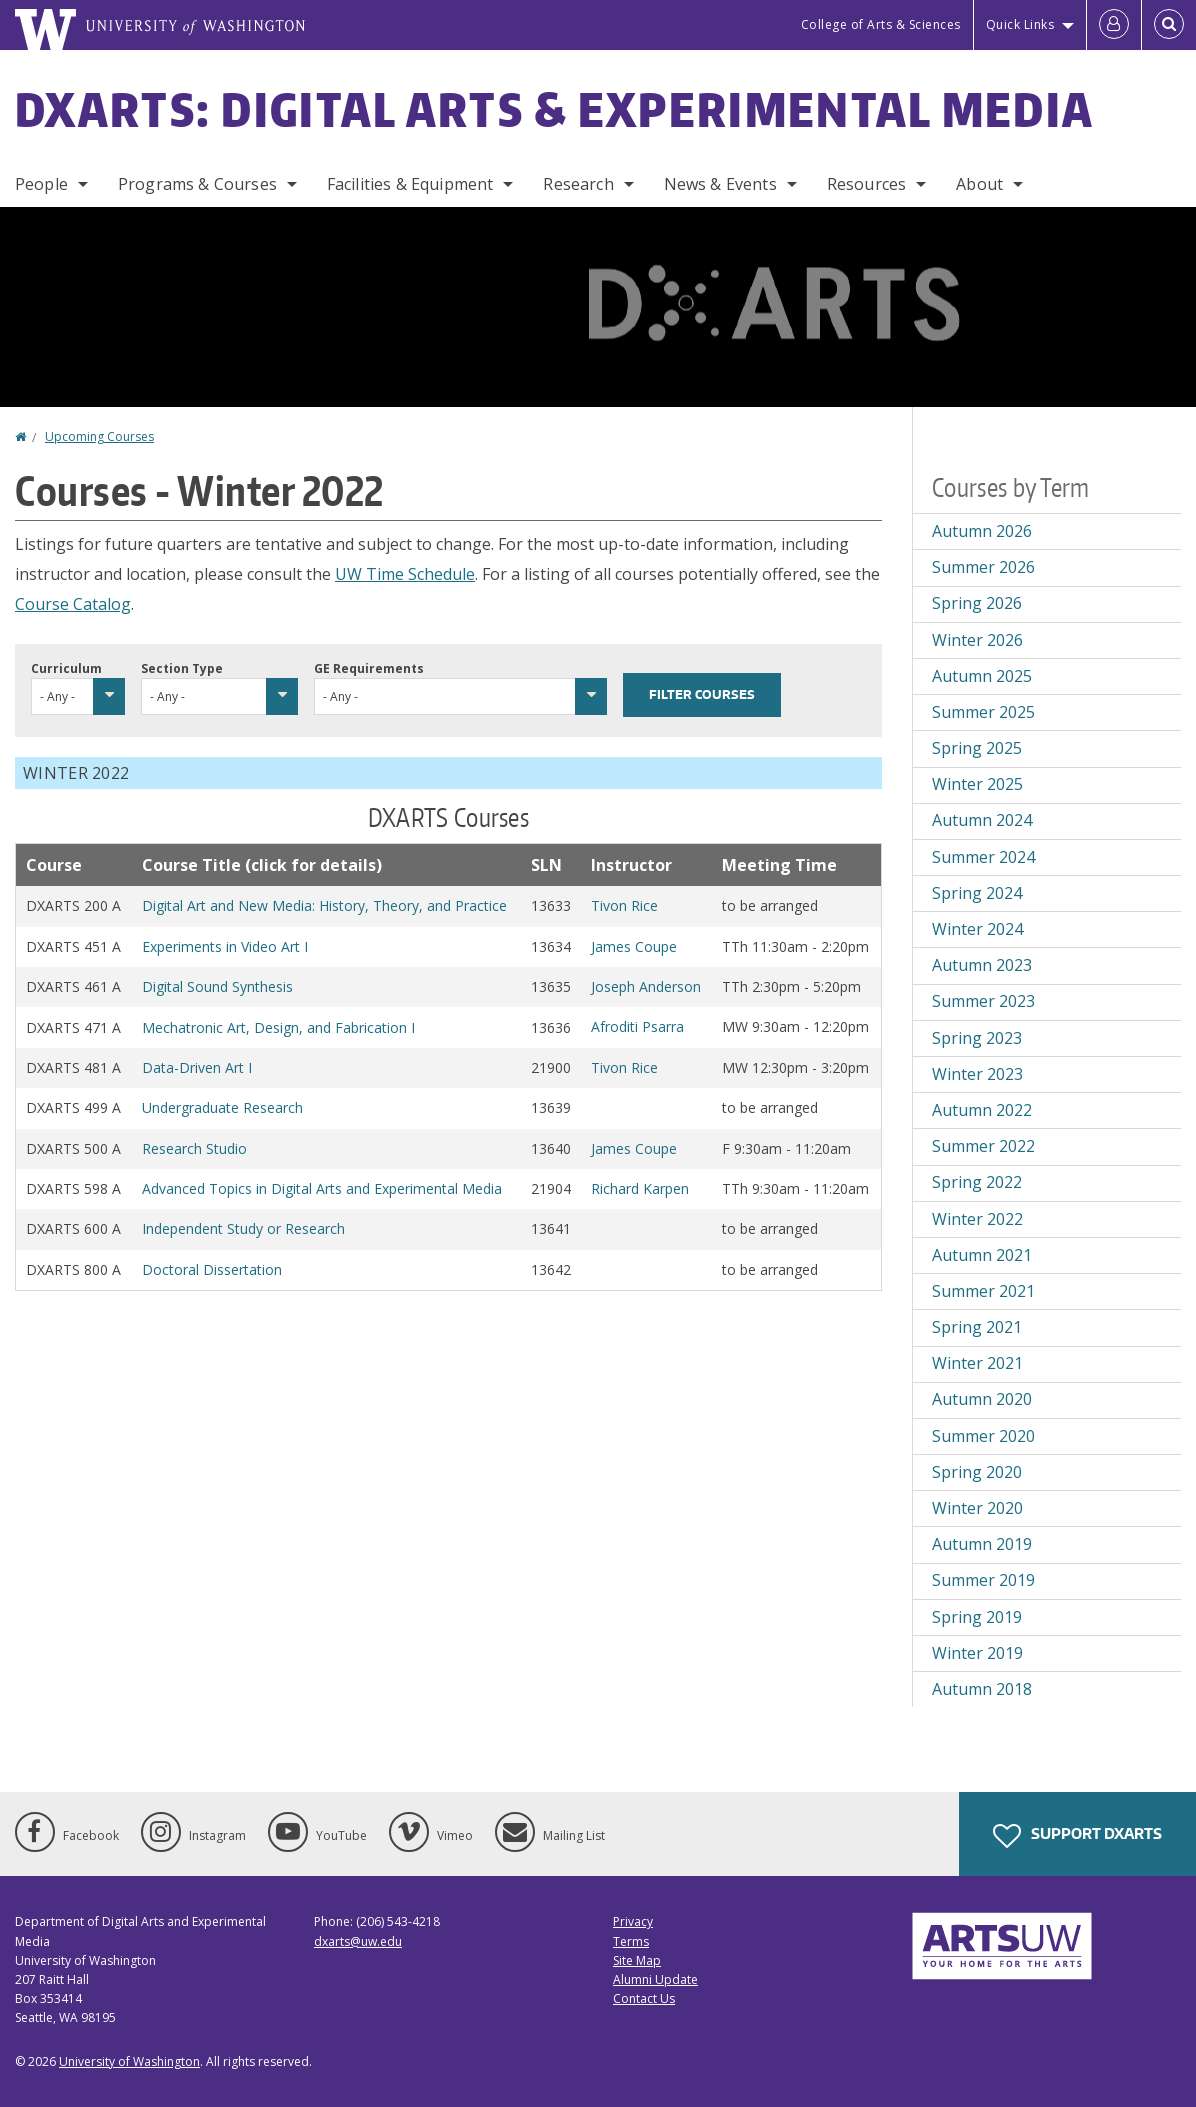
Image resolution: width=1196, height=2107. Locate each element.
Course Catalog (73, 604)
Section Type (182, 668)
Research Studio (194, 1148)
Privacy (633, 1921)
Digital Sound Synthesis (217, 986)
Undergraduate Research (222, 1107)
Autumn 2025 (982, 676)
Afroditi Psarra (637, 1026)
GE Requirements (369, 668)
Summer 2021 (983, 1291)
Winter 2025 (977, 784)
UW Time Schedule (405, 574)
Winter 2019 (977, 1653)
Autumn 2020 (982, 1399)
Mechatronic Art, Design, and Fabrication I (278, 1027)
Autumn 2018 (982, 1689)
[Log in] (1114, 25)
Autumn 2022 (982, 1110)
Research (578, 184)
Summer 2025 (983, 712)
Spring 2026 (977, 603)
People (41, 184)
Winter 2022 (977, 1219)
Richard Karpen (640, 1188)
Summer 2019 (983, 1580)
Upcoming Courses (99, 436)
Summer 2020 (983, 1436)
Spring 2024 (977, 893)
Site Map (637, 1960)
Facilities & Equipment (410, 184)
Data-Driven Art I (197, 1067)
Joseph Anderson (646, 986)
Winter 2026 (977, 640)
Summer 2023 (983, 1001)
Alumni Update (655, 1979)
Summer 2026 (983, 567)
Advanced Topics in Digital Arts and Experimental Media (322, 1188)
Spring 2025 (977, 748)
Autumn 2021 (982, 1255)
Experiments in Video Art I (225, 946)
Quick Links (1020, 24)
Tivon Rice (624, 905)
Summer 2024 (983, 857)
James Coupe (634, 946)
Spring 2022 (977, 1182)
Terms (631, 1941)
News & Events (720, 184)
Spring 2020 (977, 1472)
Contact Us (644, 1998)
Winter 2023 (977, 1074)
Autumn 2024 (982, 820)
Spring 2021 (977, 1327)
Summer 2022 (983, 1146)
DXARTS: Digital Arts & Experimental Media (554, 109)
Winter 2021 (977, 1363)
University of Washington (129, 2061)
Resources (866, 184)
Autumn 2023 (982, 965)
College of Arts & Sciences (881, 24)
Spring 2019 (977, 1617)
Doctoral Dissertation (212, 1269)
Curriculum (66, 668)
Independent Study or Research (243, 1228)
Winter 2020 (977, 1508)
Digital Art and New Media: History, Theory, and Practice (324, 905)
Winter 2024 (977, 929)
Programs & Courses (197, 184)
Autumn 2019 (982, 1544)
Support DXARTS (1077, 1836)
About (979, 184)
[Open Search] (1169, 25)
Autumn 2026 (982, 531)
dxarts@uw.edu (358, 1941)
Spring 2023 (977, 1038)
